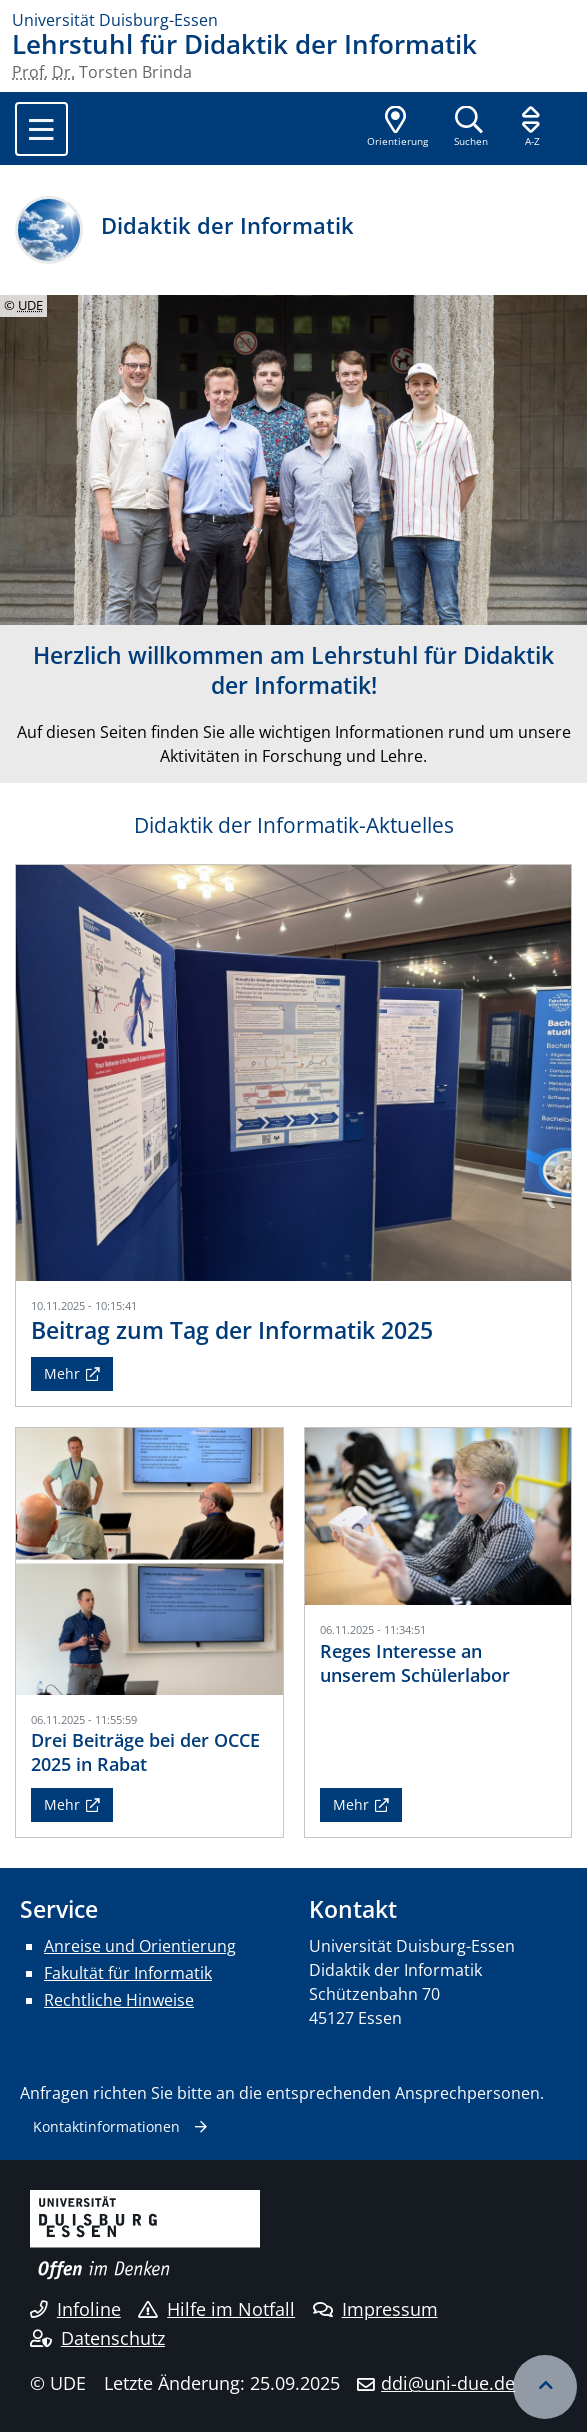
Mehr (62, 1373)
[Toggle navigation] (41, 129)
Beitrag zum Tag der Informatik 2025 (232, 1330)
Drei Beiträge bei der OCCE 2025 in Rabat (145, 1751)
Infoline (75, 2309)
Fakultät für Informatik (128, 1973)
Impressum (375, 2309)
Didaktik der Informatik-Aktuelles (294, 825)
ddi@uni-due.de (448, 2383)
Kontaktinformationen (106, 2126)
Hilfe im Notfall (216, 2309)
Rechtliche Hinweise (119, 2000)
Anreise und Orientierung (140, 1946)
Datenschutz (97, 2338)
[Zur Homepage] (293, 20)
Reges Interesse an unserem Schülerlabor (415, 1662)
